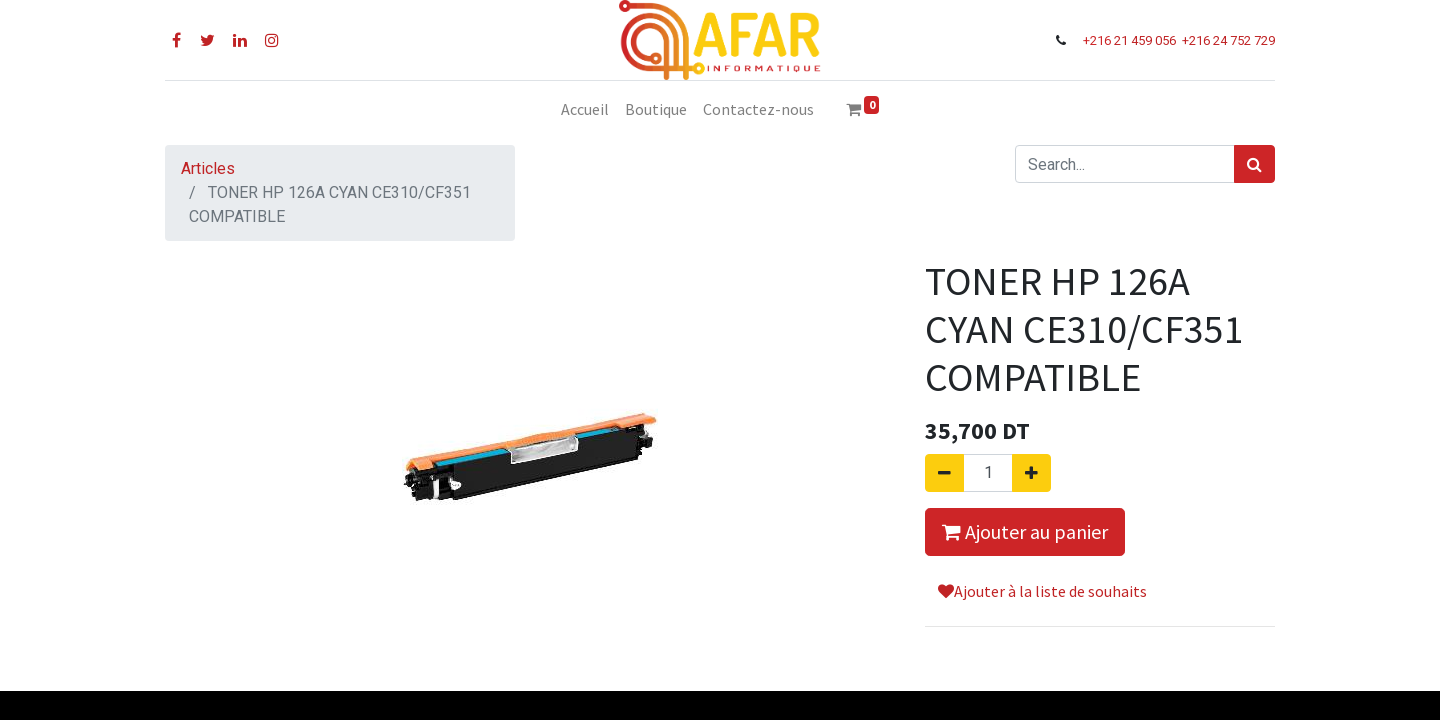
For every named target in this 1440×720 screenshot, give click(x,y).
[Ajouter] (1031, 473)
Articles (208, 168)
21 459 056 (1146, 40)
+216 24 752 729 (1228, 40)
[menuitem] (585, 109)
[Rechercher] (1254, 164)
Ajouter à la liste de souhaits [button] (1042, 591)
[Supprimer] (944, 473)
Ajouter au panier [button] (1025, 531)
